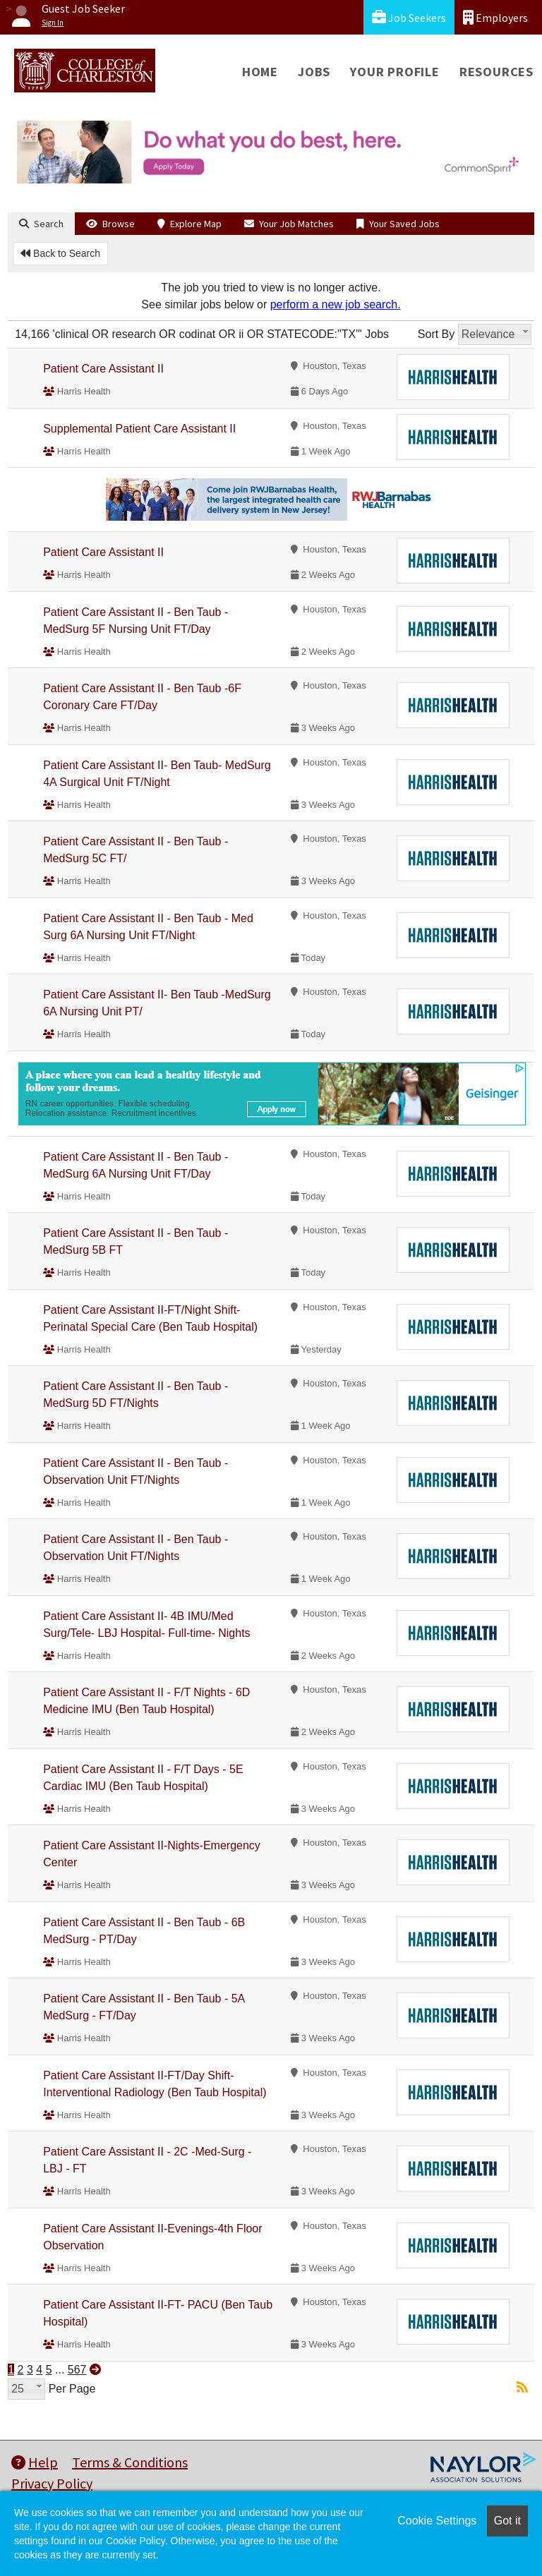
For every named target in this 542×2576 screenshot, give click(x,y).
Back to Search (60, 253)
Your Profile (395, 72)
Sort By (436, 334)
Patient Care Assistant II (103, 369)
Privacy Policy (51, 2483)
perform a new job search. (335, 304)
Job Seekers (409, 17)
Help (34, 2462)
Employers (495, 17)
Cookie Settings (436, 2521)
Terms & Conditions (130, 2462)
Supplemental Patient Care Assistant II (139, 429)
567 (77, 2370)
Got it (507, 2521)
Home (260, 72)
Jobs (314, 72)
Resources (496, 72)
